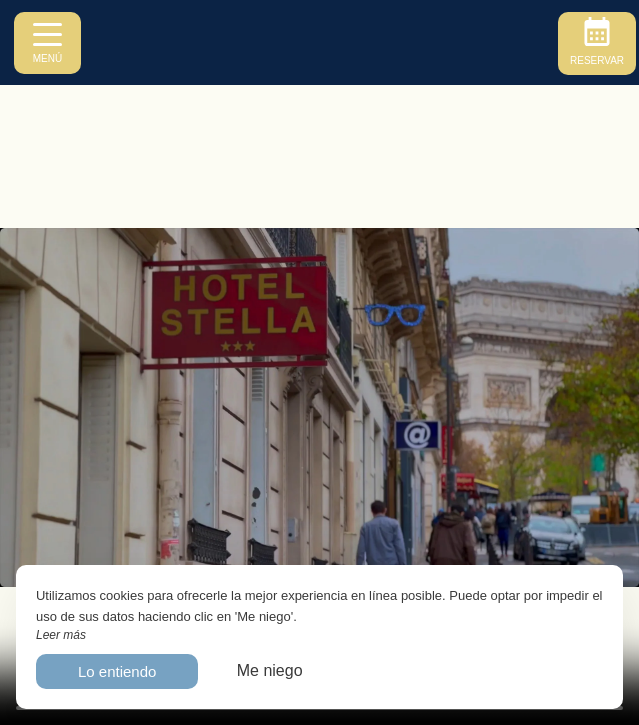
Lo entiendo (117, 671)
